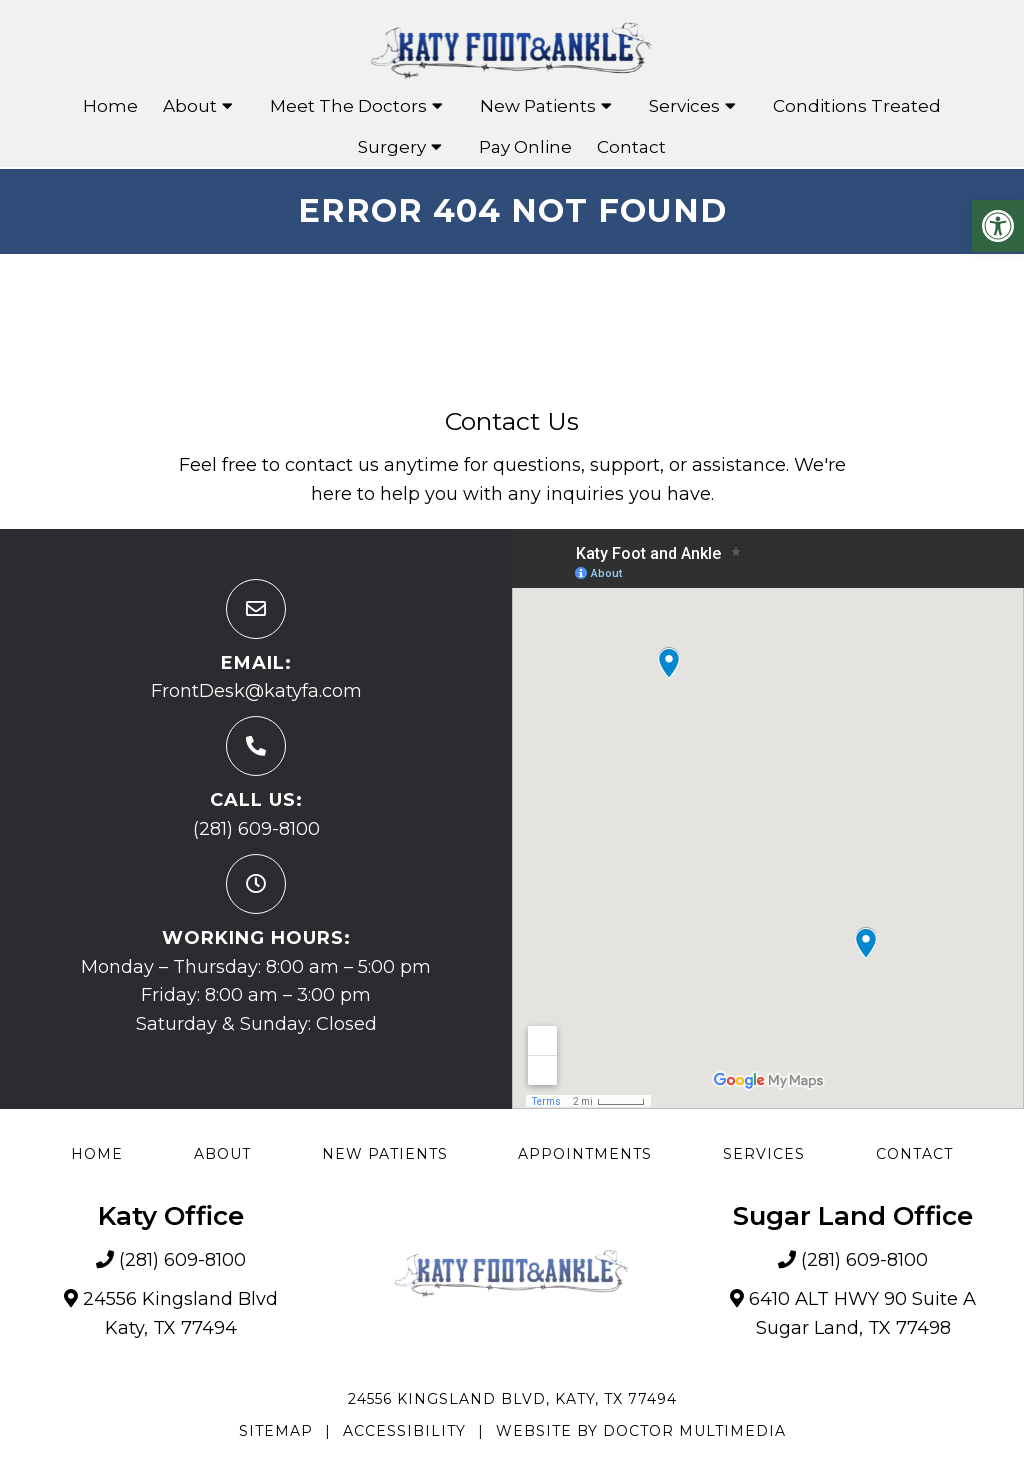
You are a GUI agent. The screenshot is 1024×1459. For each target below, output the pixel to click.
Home (110, 106)
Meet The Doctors (348, 106)
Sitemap (276, 1431)
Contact (631, 147)
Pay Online (525, 147)
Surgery (392, 147)
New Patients (538, 106)
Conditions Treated (857, 106)
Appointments (585, 1154)
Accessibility (404, 1431)
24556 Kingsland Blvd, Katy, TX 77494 (512, 1399)
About (190, 106)
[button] (998, 226)
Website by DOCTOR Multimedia (641, 1431)
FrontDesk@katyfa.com (256, 691)
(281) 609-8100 (256, 829)
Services (684, 106)
